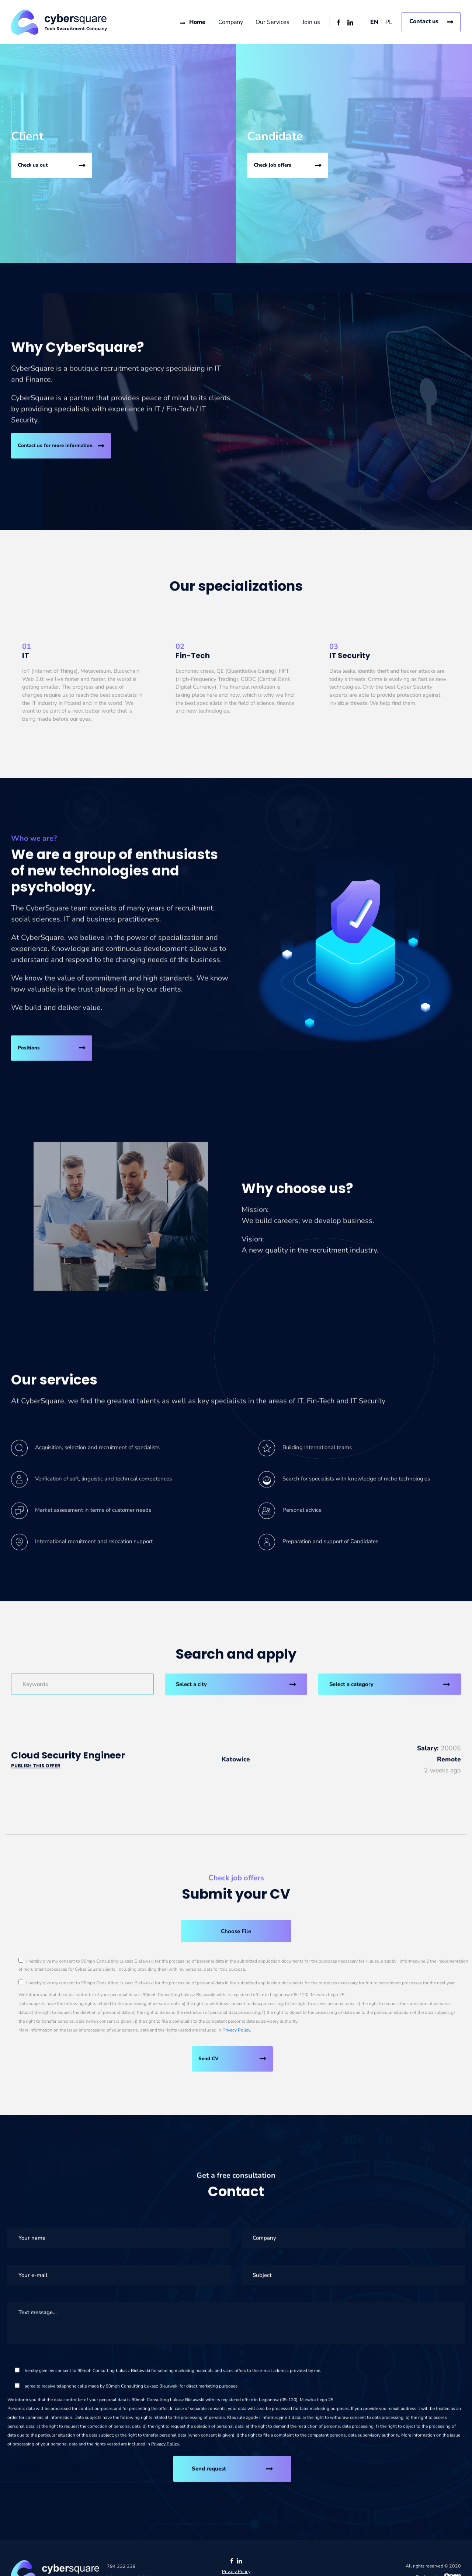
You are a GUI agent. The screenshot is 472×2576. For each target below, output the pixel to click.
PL (389, 22)
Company (230, 22)
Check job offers (272, 166)
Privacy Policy (236, 2033)
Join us (311, 22)
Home (197, 22)
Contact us (424, 21)
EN (374, 22)
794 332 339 (121, 2569)
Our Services (272, 22)
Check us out (33, 166)
